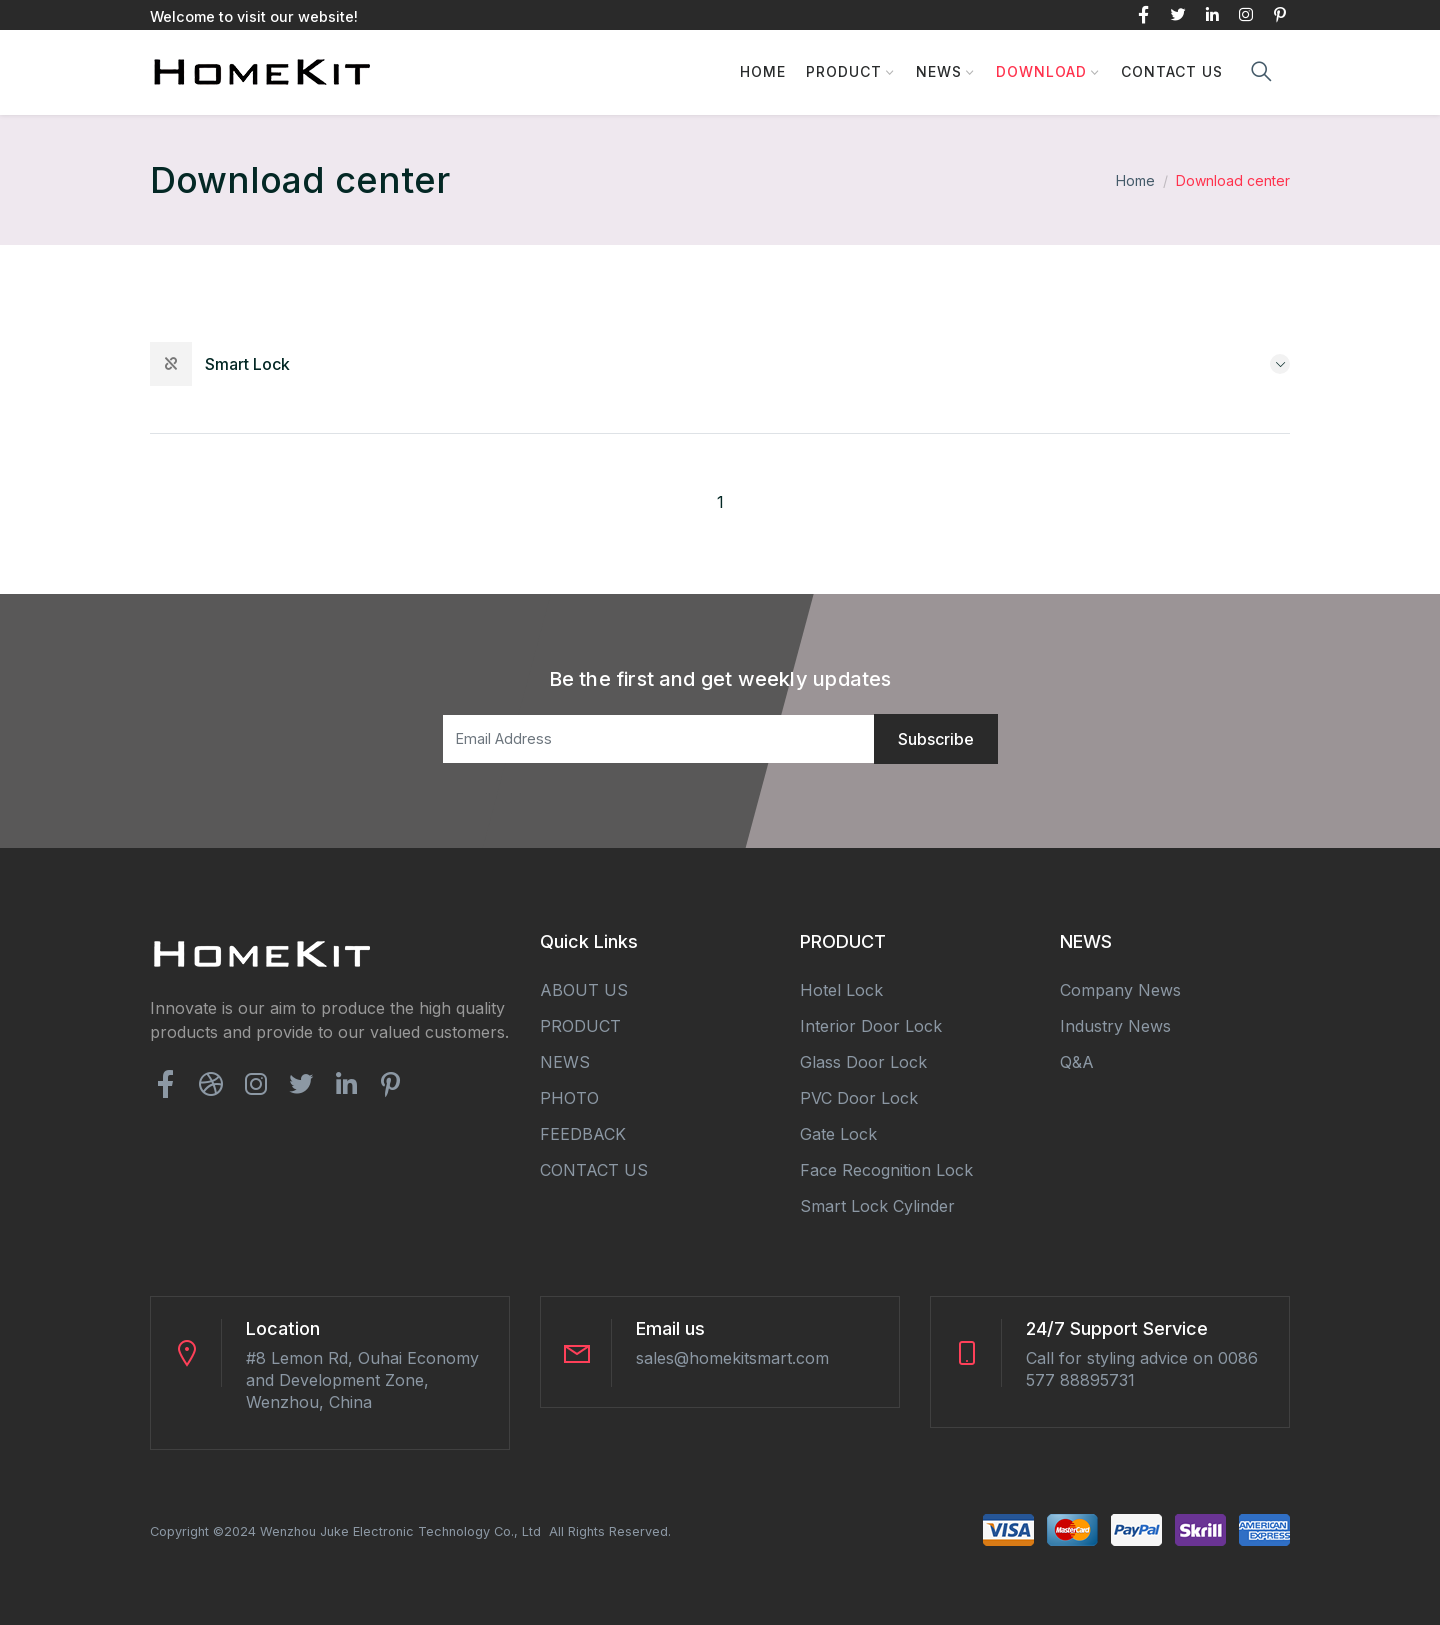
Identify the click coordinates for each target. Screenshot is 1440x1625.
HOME (763, 71)
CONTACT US (1172, 71)
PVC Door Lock (859, 1097)
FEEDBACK (583, 1133)
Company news (1120, 989)
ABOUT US (584, 989)
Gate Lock (838, 1133)
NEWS (939, 71)
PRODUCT (844, 71)
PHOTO (569, 1097)
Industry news (1115, 1025)
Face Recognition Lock (886, 1169)
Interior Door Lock (871, 1025)
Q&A (1077, 1061)
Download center (1233, 180)
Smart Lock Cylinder (877, 1205)
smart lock (247, 364)
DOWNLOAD (1041, 71)
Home (1135, 180)
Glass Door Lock (863, 1061)
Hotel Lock (841, 989)
